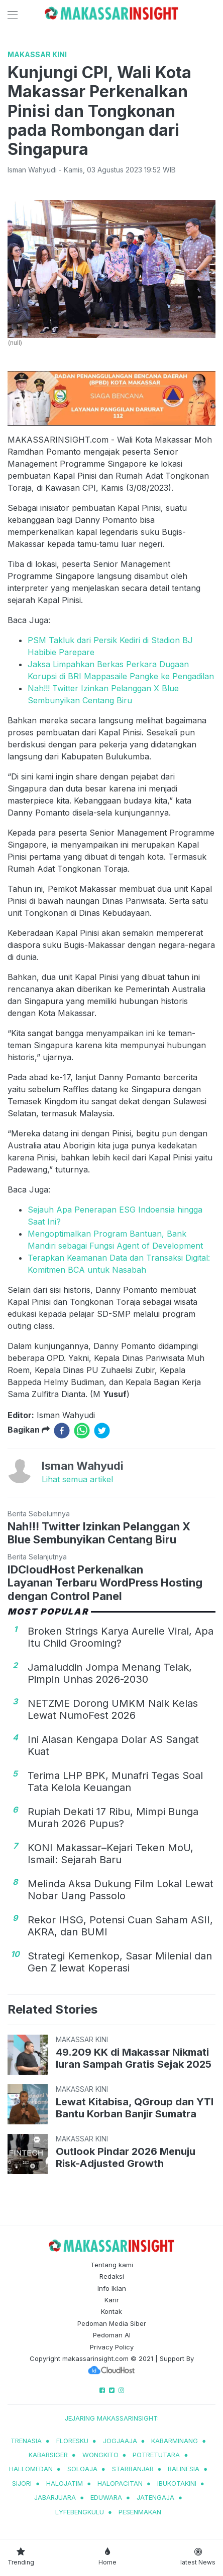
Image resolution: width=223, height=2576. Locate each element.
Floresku (72, 2441)
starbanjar (133, 2469)
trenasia (26, 2441)
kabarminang (174, 2441)
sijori (22, 2483)
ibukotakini (176, 2483)
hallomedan (31, 2469)
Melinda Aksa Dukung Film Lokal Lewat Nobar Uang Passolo (120, 1890)
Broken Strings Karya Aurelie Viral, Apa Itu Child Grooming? (120, 1637)
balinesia (183, 2469)
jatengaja (155, 2497)
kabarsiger (48, 2455)
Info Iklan (111, 2288)
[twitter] (102, 1431)
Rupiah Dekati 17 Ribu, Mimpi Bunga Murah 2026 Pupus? (113, 1818)
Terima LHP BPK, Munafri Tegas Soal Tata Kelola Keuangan (115, 1781)
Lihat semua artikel (77, 1479)
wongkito (100, 2455)
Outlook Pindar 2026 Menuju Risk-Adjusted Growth (125, 2157)
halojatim (64, 2483)
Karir (111, 2300)
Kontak (111, 2311)
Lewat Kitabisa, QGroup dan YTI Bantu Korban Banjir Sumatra (134, 2108)
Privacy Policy (112, 2347)
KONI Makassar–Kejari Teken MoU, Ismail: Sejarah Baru (110, 1854)
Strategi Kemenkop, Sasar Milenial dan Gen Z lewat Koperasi (120, 1962)
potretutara (156, 2455)
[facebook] (62, 1431)
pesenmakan (140, 2512)
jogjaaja (120, 2441)
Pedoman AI (112, 2335)
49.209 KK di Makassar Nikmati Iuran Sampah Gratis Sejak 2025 (133, 2058)
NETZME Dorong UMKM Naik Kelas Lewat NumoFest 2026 (113, 1709)
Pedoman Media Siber (111, 2323)
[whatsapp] (82, 1431)
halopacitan (120, 2483)
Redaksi (111, 2276)
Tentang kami (111, 2265)
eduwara (106, 2497)
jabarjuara (55, 2497)
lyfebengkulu (79, 2512)
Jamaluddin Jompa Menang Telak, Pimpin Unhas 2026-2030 (110, 1673)
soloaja (82, 2469)
